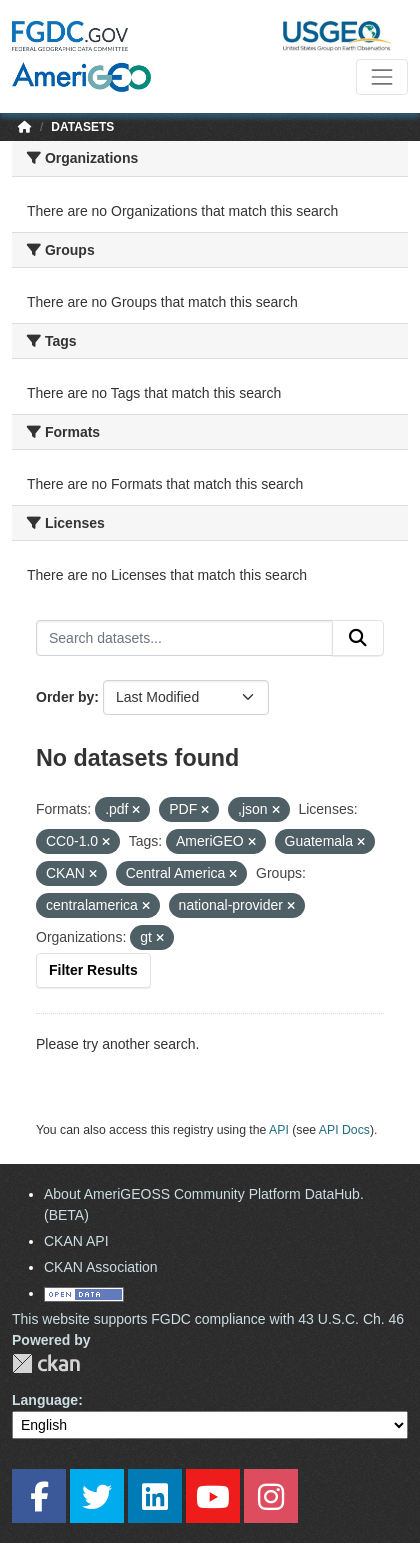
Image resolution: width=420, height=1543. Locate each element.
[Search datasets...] (184, 638)
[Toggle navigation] (382, 77)
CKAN (46, 1363)
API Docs (344, 1130)
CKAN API (76, 1241)
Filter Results (93, 970)
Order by (65, 697)
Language (45, 1400)
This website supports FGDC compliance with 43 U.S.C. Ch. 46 (208, 1319)
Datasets (82, 127)
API (279, 1130)
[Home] (25, 127)
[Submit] (358, 638)
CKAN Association (101, 1267)
